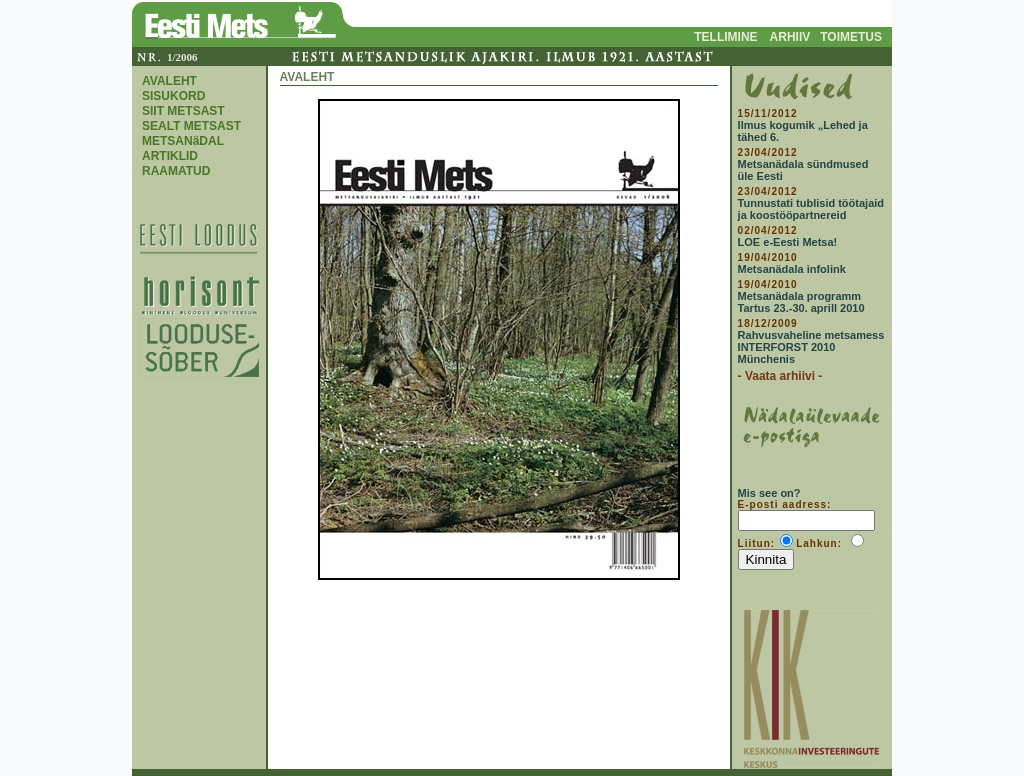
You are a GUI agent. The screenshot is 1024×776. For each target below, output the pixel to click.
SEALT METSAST (191, 126)
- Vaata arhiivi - (780, 376)
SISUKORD (173, 96)
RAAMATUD (176, 171)
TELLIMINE (725, 37)
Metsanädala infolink (792, 269)
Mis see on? (769, 493)
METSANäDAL (183, 141)
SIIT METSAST (183, 111)
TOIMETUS (851, 37)
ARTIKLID (170, 156)
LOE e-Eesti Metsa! (788, 242)
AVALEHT (169, 81)
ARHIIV (790, 37)
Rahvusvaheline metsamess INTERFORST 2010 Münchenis (811, 347)
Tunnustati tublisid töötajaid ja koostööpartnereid (811, 209)
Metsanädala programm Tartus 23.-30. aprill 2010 (801, 302)
